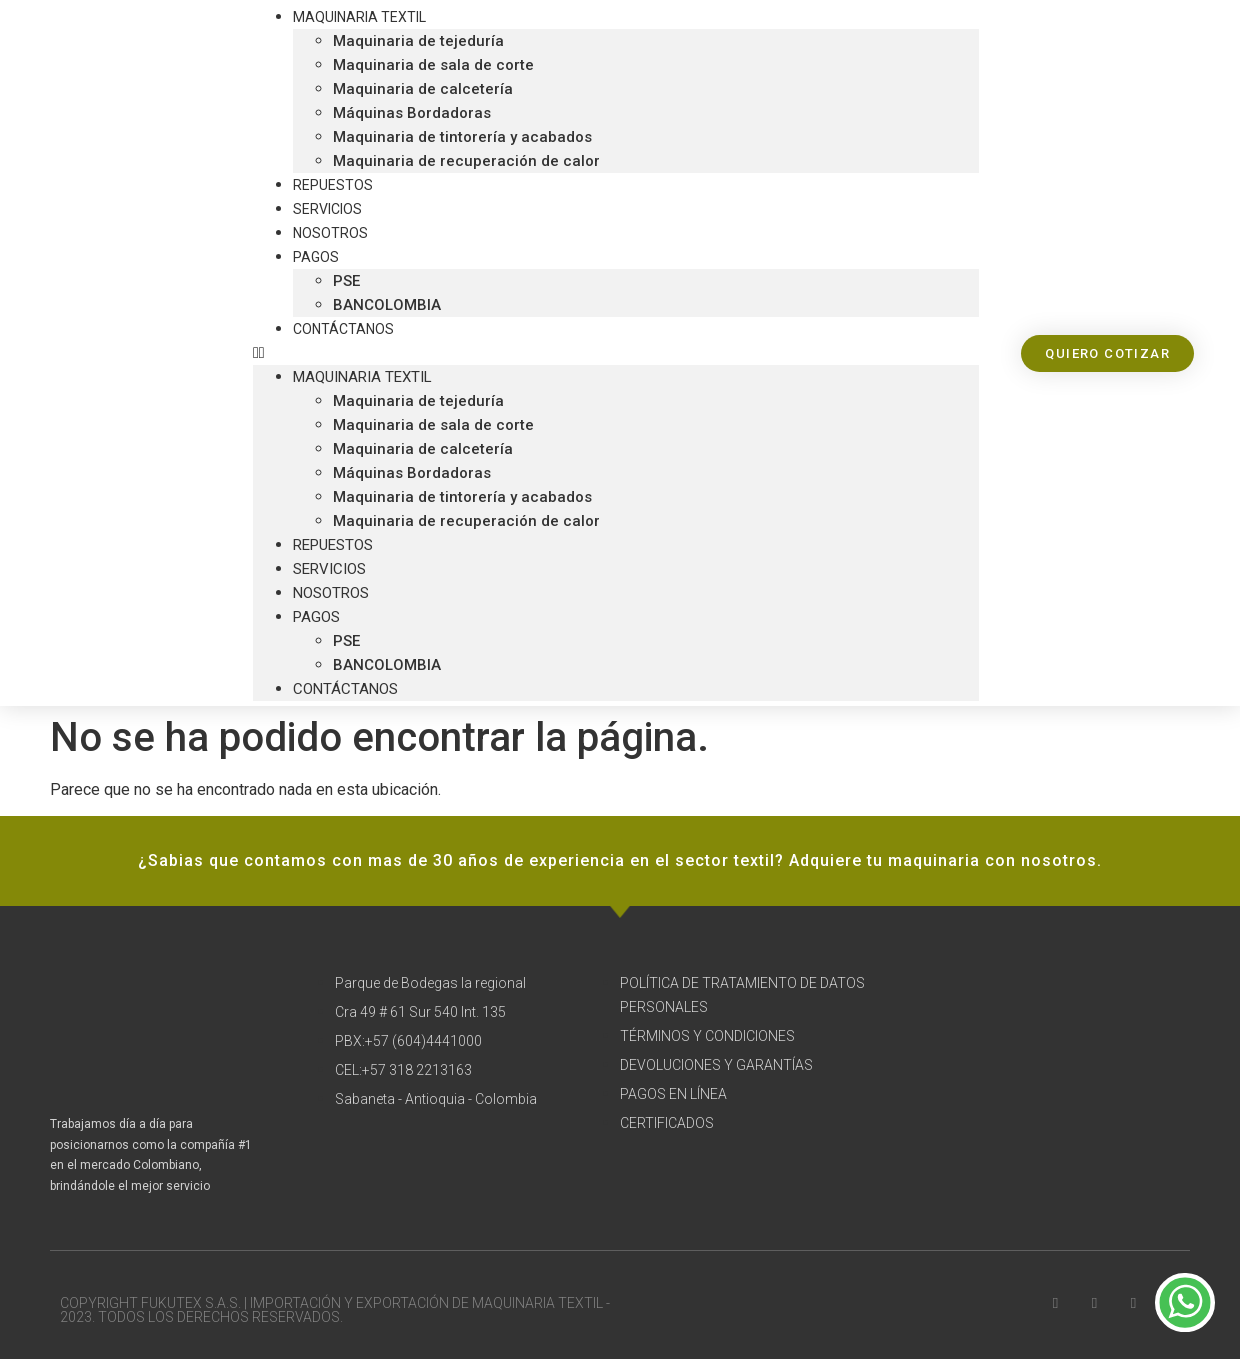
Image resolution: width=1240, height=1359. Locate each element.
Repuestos (333, 545)
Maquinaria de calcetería (423, 89)
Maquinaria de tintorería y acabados (462, 137)
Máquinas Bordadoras (412, 113)
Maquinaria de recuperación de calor (466, 161)
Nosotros (331, 593)
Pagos (316, 257)
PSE (346, 281)
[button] (616, 353)
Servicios (329, 569)
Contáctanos (343, 329)
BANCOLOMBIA (387, 665)
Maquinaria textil (362, 377)
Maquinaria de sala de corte (433, 65)
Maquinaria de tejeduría (418, 41)
